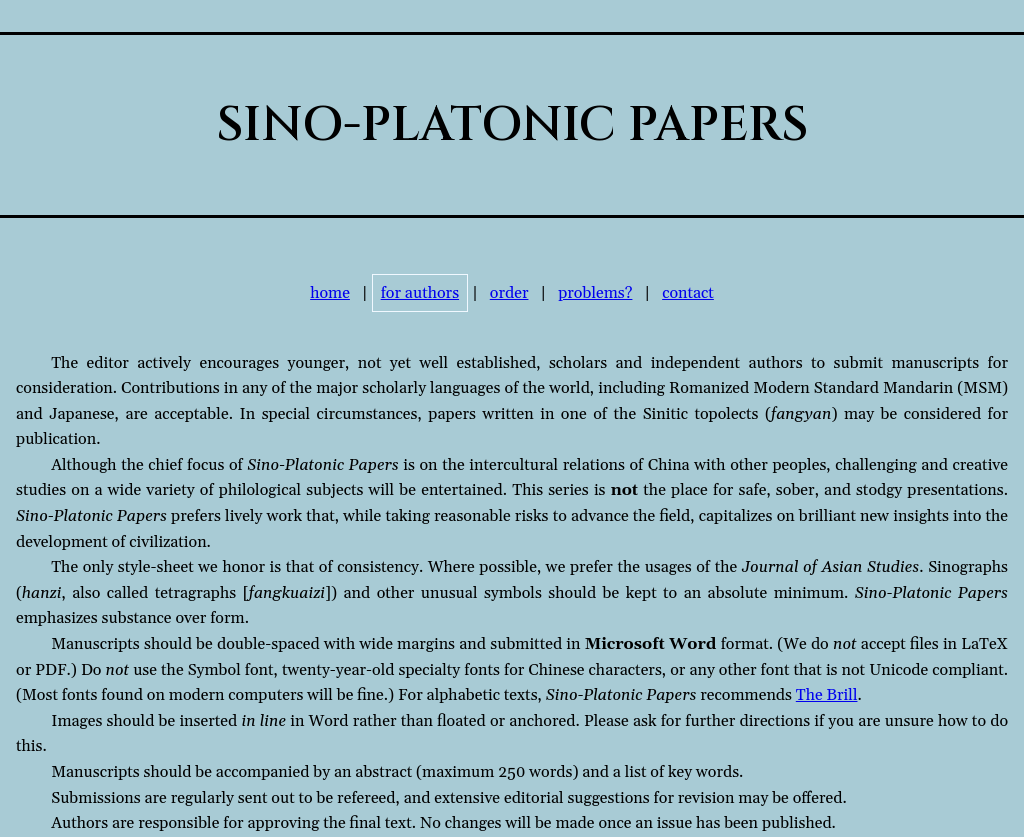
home (330, 293)
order (509, 293)
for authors (420, 293)
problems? (595, 293)
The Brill (827, 695)
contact (688, 293)
